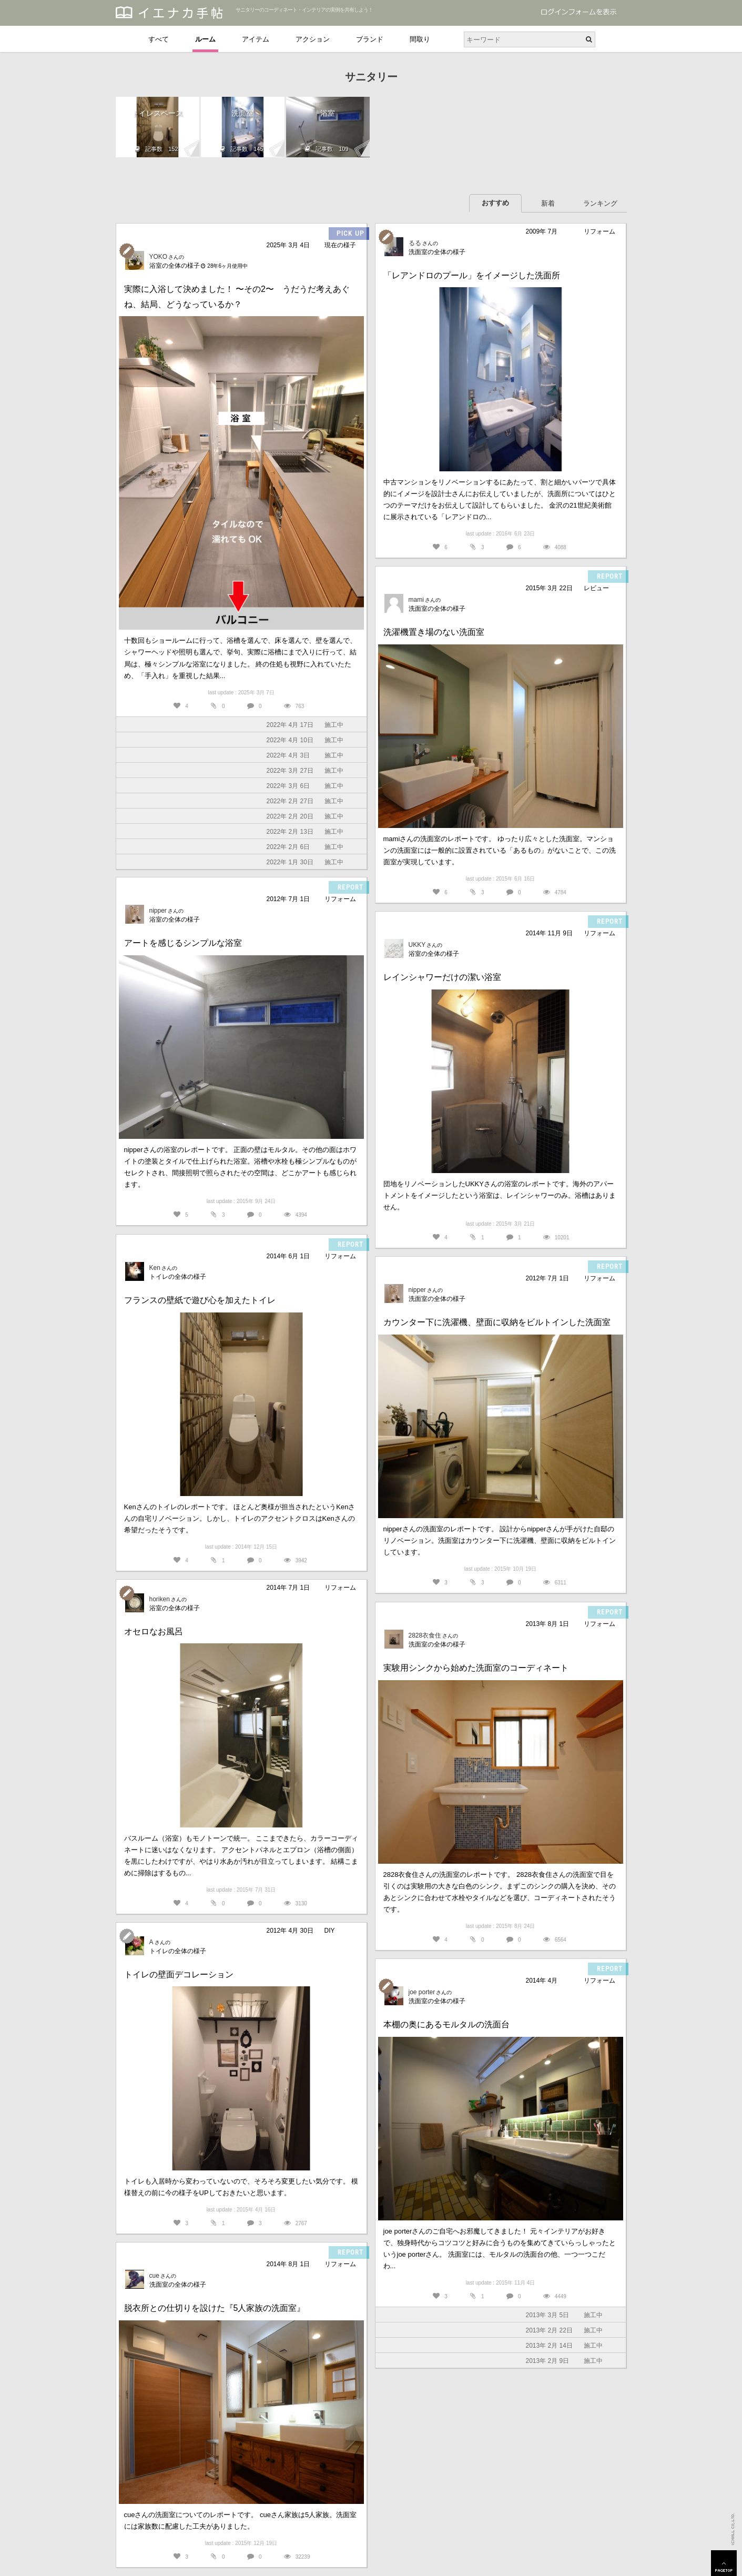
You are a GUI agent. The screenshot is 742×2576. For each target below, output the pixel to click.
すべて (158, 39)
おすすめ (495, 203)
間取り (420, 39)
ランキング (600, 203)
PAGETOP (724, 2563)
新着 (548, 203)
